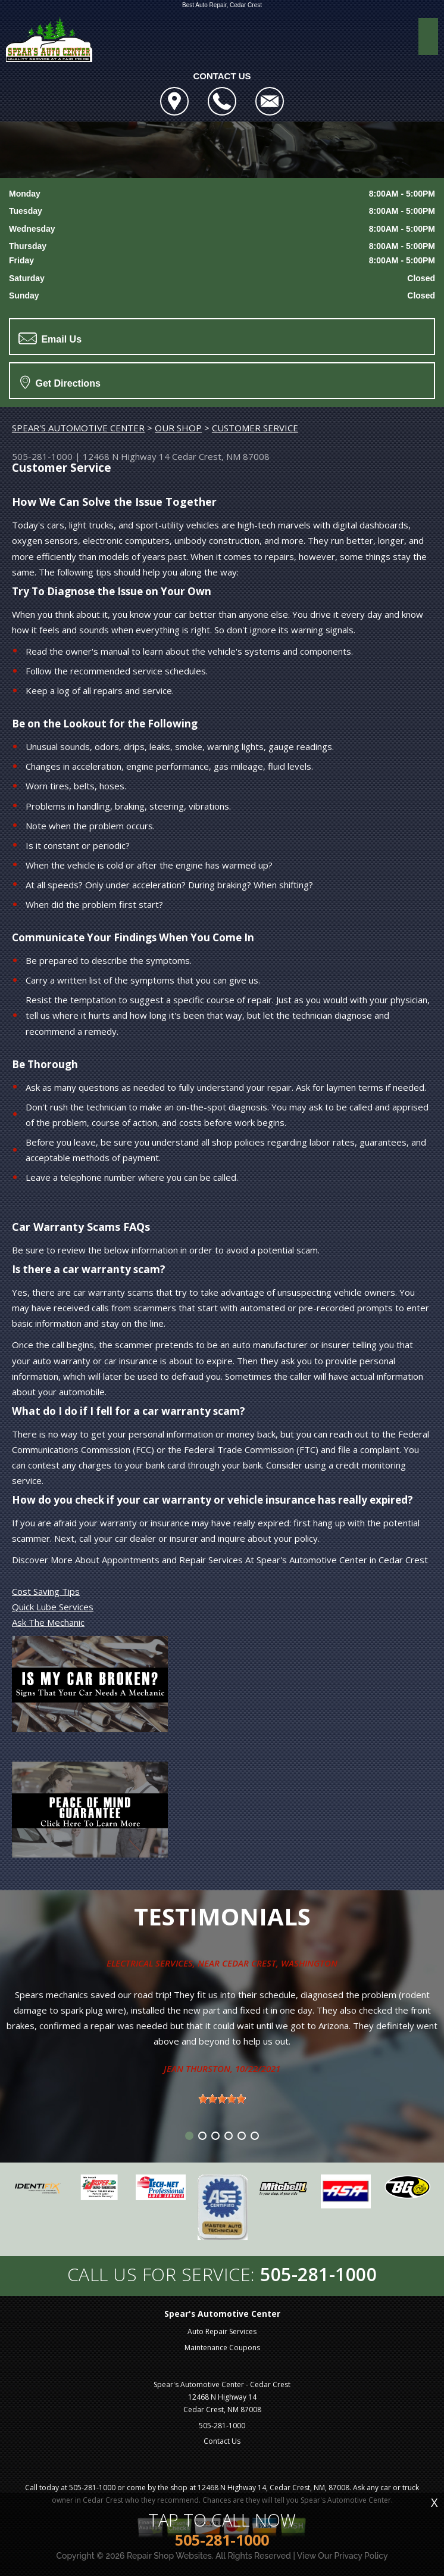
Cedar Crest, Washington (279, 1963)
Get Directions (60, 381)
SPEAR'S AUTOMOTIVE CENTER (78, 428)
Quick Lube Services (52, 1607)
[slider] (222, 2099)
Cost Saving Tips (46, 1591)
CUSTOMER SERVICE (255, 428)
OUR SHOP (178, 428)
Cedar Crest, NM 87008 (221, 456)
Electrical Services (150, 1963)
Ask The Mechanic (48, 1622)
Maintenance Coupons (222, 2347)
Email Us (50, 338)
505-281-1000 (42, 456)
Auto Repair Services (222, 2331)
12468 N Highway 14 (126, 456)
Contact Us (222, 2441)
